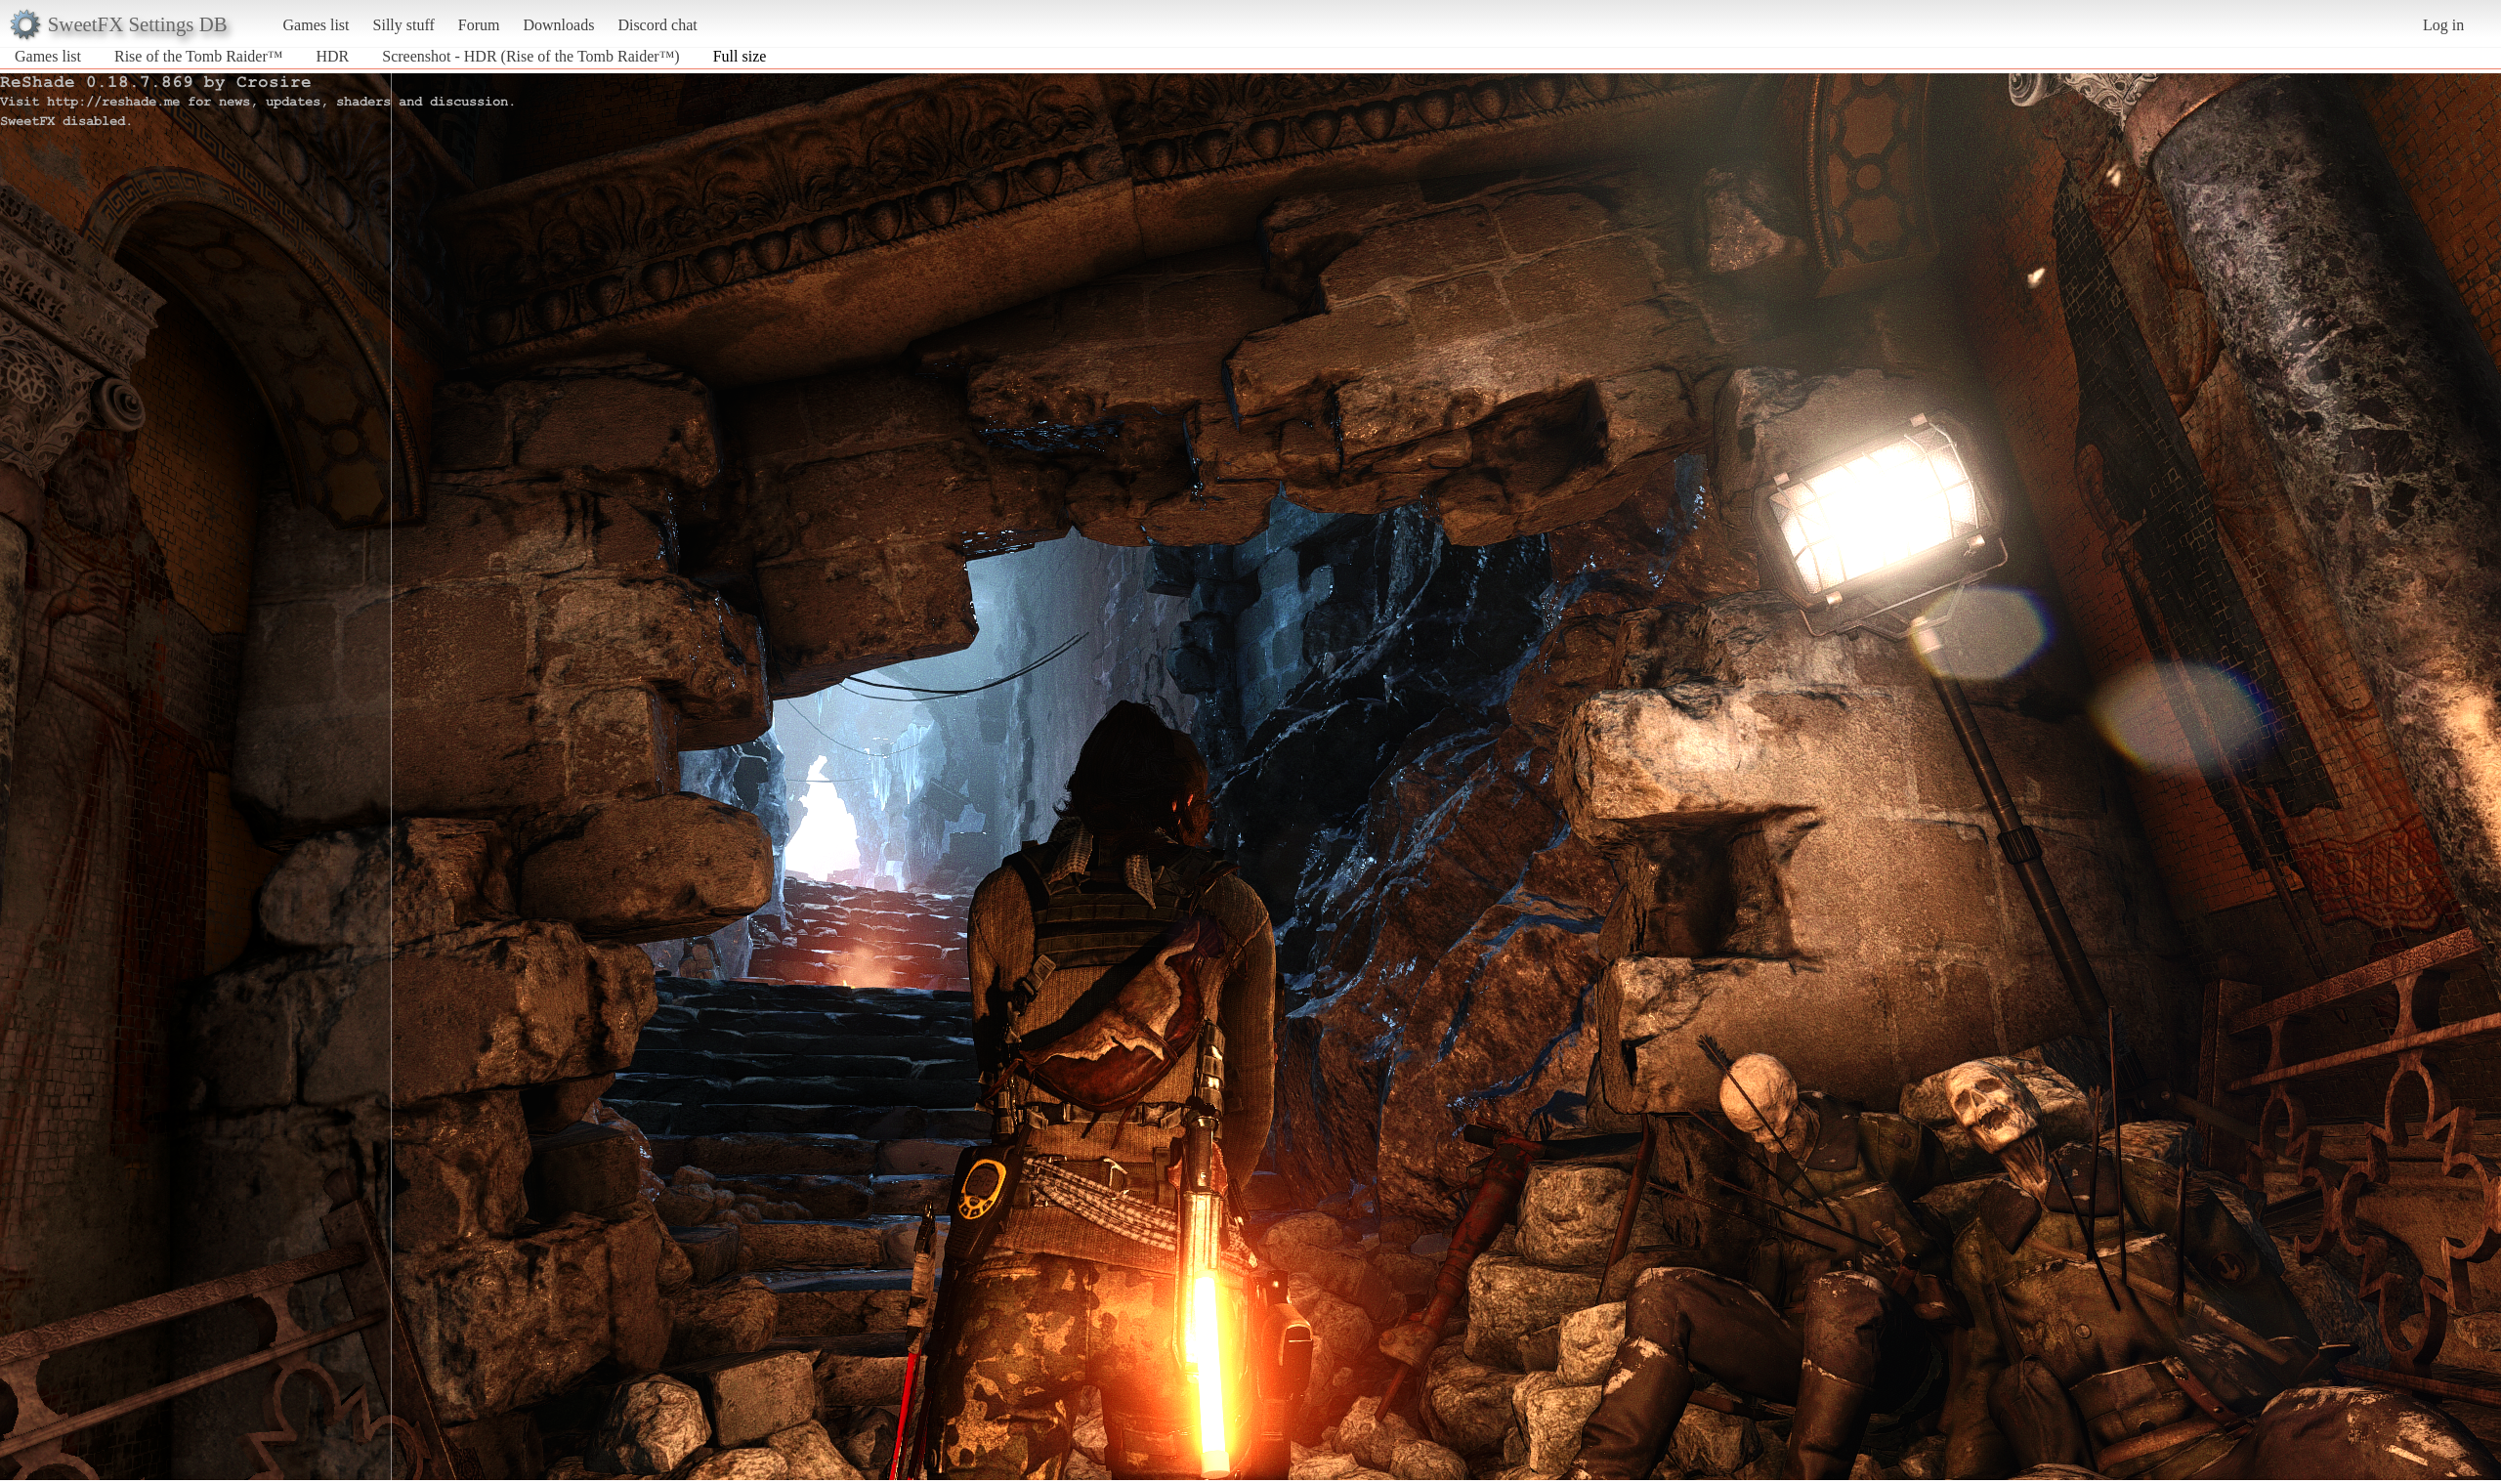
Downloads (558, 25)
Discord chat (657, 25)
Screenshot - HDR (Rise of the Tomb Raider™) (530, 56)
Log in (2443, 25)
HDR (332, 56)
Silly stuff (404, 25)
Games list (316, 25)
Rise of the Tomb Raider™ (198, 56)
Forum (479, 25)
